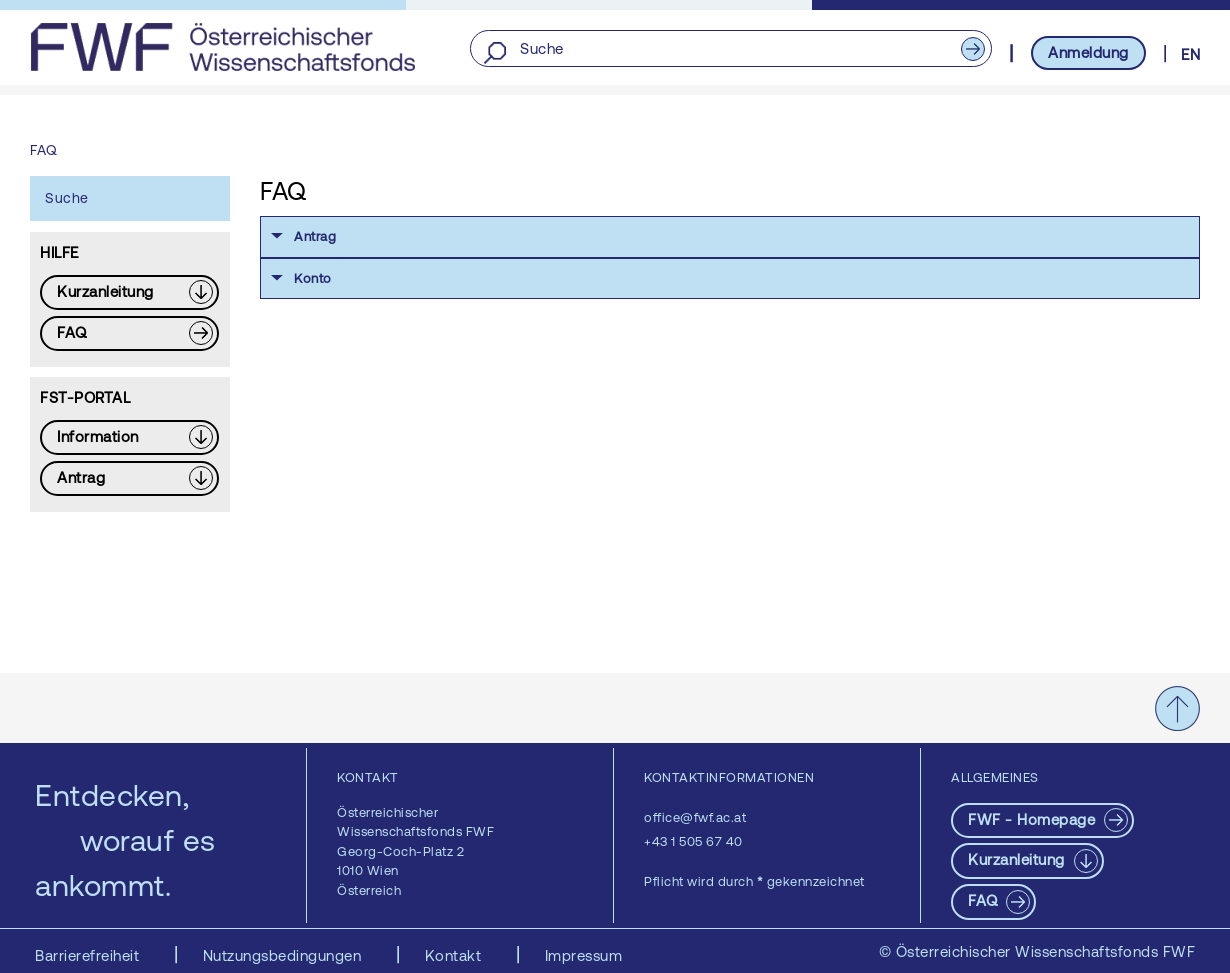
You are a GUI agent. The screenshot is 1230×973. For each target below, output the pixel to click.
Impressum (584, 955)
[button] (730, 237)
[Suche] (730, 49)
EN (1190, 54)
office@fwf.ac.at (695, 817)
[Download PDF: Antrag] (129, 478)
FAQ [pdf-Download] (985, 900)
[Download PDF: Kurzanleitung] (129, 292)
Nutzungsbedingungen (284, 955)
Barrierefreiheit (89, 955)
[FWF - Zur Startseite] (222, 47)
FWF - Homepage (1034, 819)
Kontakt (455, 955)
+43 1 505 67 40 (693, 841)
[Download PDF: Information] (129, 437)
